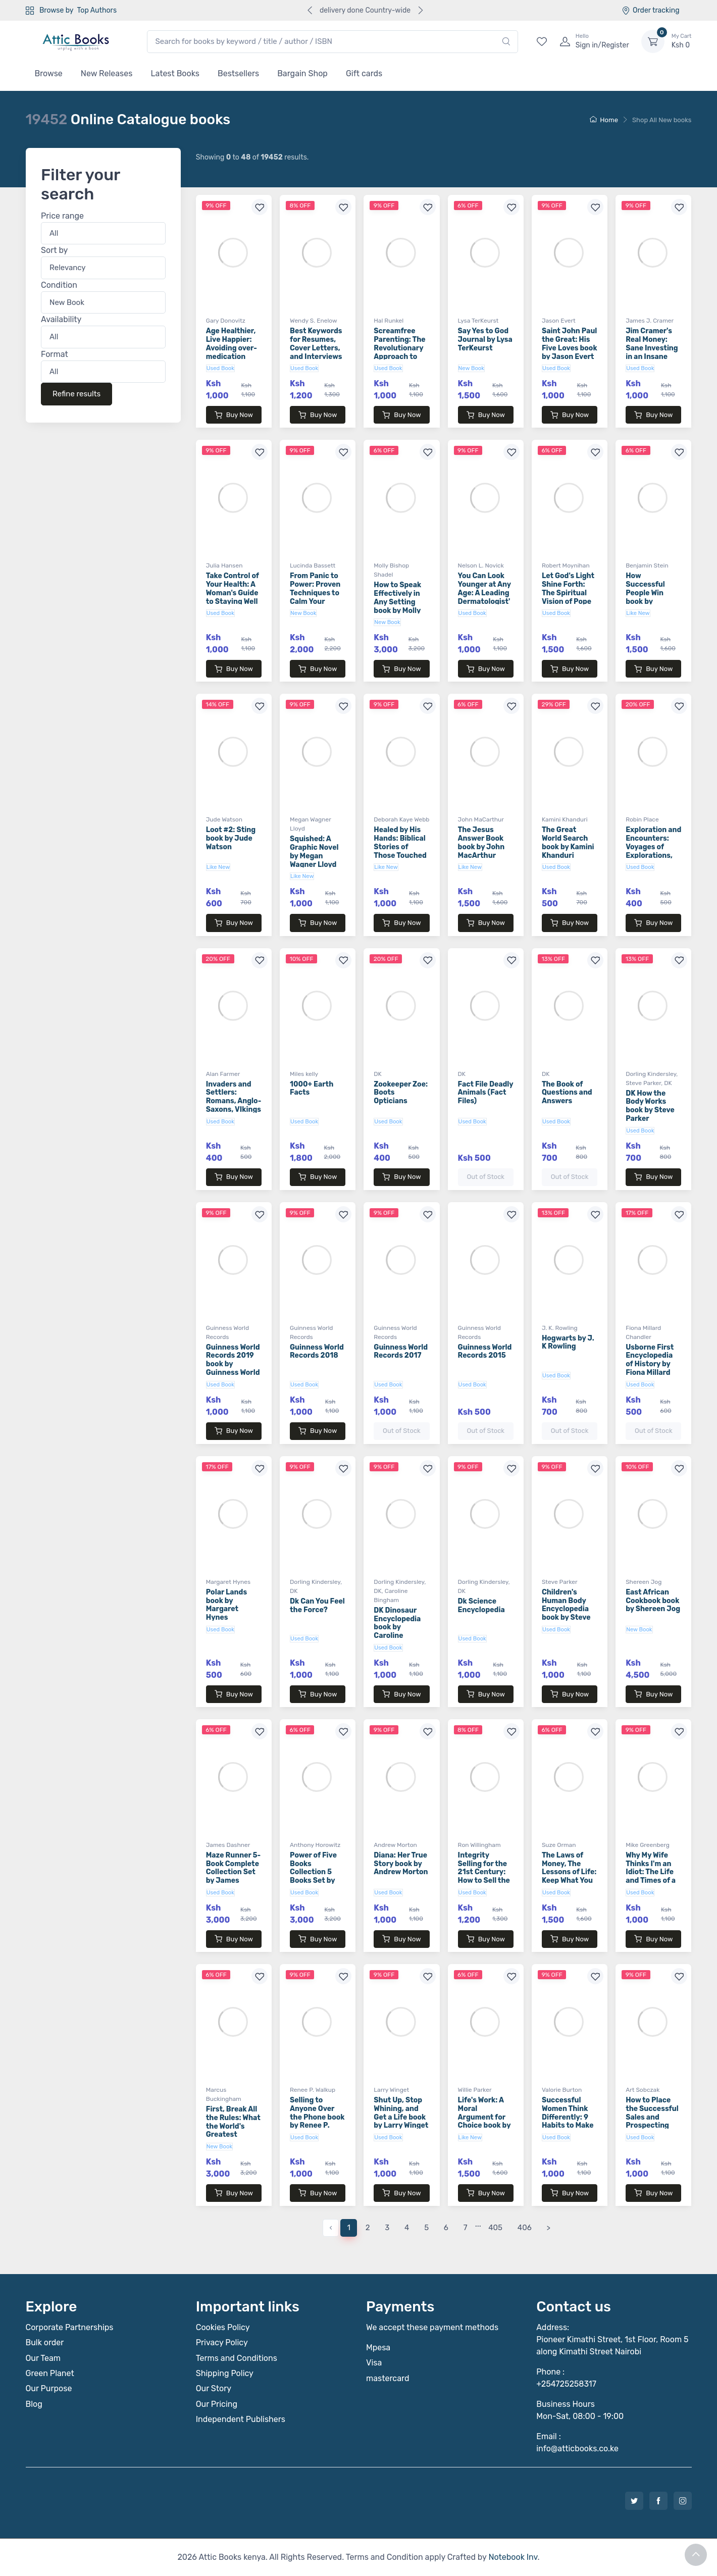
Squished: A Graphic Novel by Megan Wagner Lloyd (314, 851)
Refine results (76, 394)
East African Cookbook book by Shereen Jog (653, 1601)
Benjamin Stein (647, 565)
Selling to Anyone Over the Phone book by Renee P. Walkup (317, 2117)
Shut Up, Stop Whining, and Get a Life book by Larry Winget (401, 2113)
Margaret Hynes (228, 1581)
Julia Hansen (224, 565)
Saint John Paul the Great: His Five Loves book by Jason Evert (569, 343)
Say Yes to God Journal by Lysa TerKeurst (485, 339)
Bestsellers (238, 73)
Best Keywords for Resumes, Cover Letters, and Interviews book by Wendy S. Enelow (316, 352)
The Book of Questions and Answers (567, 1093)
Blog (34, 2404)
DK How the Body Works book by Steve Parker (650, 1106)
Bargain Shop (302, 73)
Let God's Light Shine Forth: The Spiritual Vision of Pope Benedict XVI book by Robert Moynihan (568, 601)
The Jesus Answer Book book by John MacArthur (481, 842)
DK (377, 1073)
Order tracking (651, 10)
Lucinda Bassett (312, 565)
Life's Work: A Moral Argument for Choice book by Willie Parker (484, 2117)
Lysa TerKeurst (478, 320)
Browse (49, 73)
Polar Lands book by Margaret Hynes (226, 1605)
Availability (61, 320)
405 (495, 2227)
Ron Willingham (479, 1844)
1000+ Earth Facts (311, 1088)
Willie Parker (475, 2089)
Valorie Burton (562, 2089)
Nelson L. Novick (481, 565)
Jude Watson (224, 819)
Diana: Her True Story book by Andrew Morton (401, 1864)
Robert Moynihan (566, 565)
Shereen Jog (643, 1581)
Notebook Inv (512, 2557)
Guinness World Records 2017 (401, 1351)
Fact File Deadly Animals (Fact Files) (486, 1093)
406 (525, 2227)
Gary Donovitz (225, 320)
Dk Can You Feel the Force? (317, 1605)
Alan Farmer (223, 1073)
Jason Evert (559, 320)
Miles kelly (304, 1073)
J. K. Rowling (560, 1327)
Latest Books (174, 73)
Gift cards (364, 73)
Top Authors (97, 10)
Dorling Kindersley (651, 1073)
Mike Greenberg (648, 1844)
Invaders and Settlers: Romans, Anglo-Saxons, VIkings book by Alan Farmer (234, 1105)
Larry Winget (391, 2089)
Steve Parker (643, 1083)
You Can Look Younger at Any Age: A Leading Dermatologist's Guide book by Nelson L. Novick (485, 601)
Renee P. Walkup (312, 2089)
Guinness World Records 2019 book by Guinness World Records (233, 1364)
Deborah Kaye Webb (401, 819)
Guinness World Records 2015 (485, 1351)
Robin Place (642, 819)
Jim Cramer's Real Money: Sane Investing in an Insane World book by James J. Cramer (652, 356)
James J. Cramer (650, 320)
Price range (62, 216)
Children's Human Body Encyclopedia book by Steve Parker (566, 1609)
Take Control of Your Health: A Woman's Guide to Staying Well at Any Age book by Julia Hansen (232, 601)
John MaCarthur (481, 819)
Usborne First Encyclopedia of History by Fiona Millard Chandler (650, 1364)
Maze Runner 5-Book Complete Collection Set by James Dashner (233, 1872)
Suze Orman (559, 1844)
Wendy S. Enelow (313, 320)
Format (54, 354)
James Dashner (228, 1844)
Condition (59, 285)
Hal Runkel (388, 320)
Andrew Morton (395, 1844)
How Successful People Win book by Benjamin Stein (652, 593)
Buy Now (234, 415)
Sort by (54, 250)
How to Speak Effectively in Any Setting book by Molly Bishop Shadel (399, 602)
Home (604, 120)
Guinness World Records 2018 (317, 1351)
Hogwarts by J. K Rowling (568, 1342)
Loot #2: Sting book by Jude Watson (230, 838)
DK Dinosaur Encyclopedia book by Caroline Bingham (397, 1627)
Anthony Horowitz (315, 1844)
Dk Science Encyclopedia (481, 1605)
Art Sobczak (642, 2089)
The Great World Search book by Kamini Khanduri (568, 842)
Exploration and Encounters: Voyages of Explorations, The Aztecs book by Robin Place (653, 855)
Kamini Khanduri (565, 819)
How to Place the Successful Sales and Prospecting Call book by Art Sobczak (653, 2121)
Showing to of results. (252, 157)
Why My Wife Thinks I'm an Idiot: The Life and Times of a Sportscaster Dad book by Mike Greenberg (653, 1881)
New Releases (107, 73)
